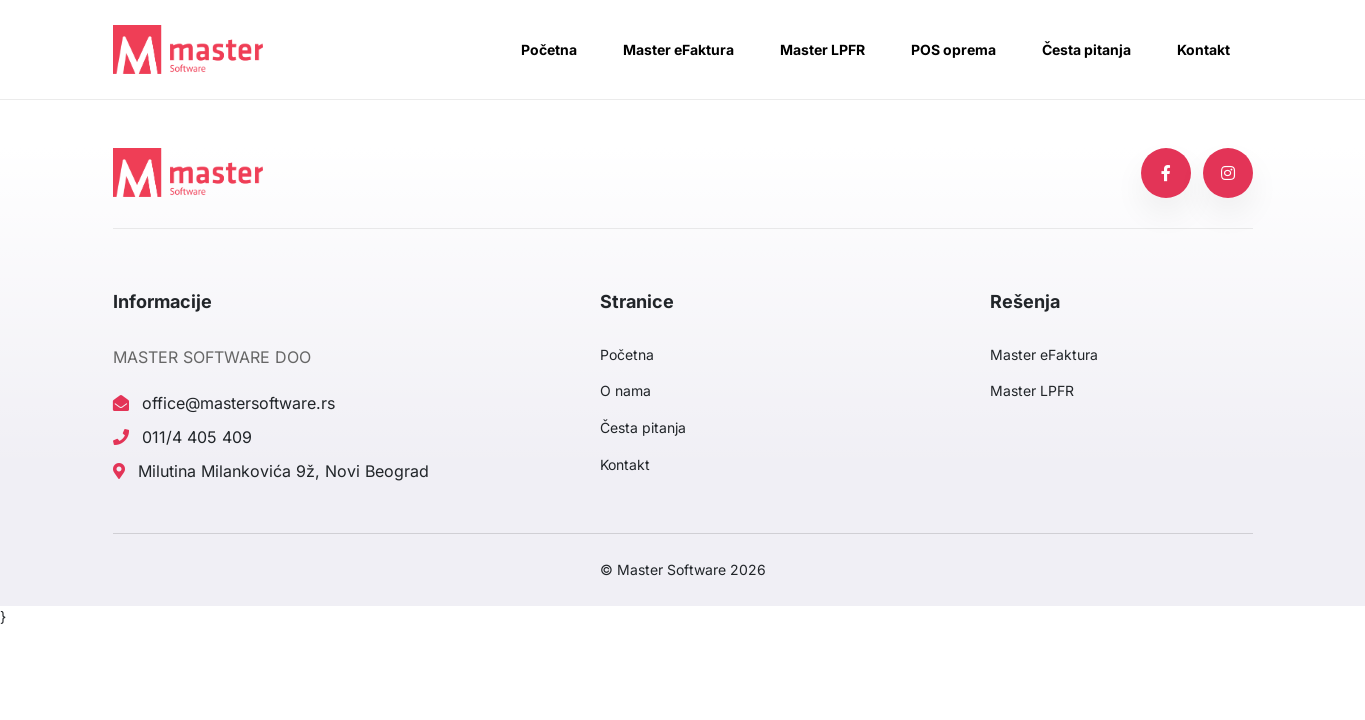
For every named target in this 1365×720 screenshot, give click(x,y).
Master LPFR (822, 49)
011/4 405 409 (182, 437)
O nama (625, 390)
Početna (549, 49)
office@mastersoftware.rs (224, 403)
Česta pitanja (1086, 49)
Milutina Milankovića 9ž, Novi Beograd (271, 471)
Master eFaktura (678, 49)
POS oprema (953, 49)
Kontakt (1203, 49)
